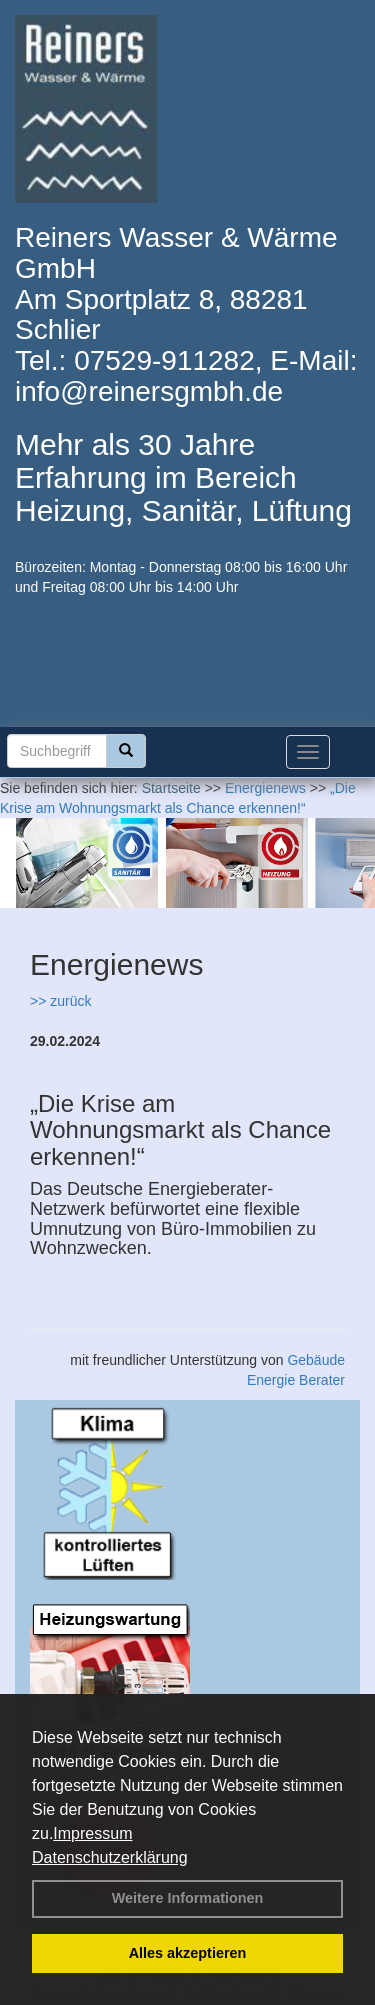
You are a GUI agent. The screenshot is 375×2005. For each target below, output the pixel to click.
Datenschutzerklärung (110, 1857)
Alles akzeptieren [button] (188, 1953)
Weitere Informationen (188, 1898)
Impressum (92, 1833)
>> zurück (60, 1001)
